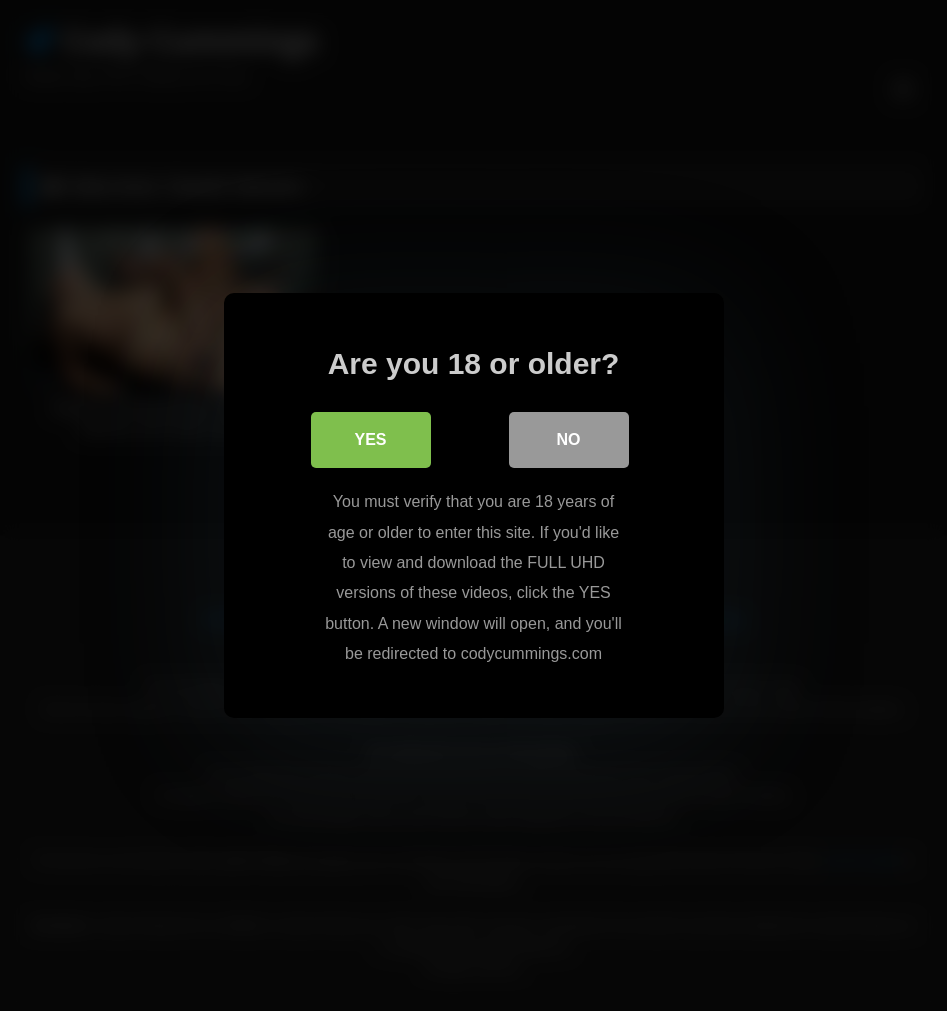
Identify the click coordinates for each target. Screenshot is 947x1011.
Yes (370, 439)
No (569, 439)
